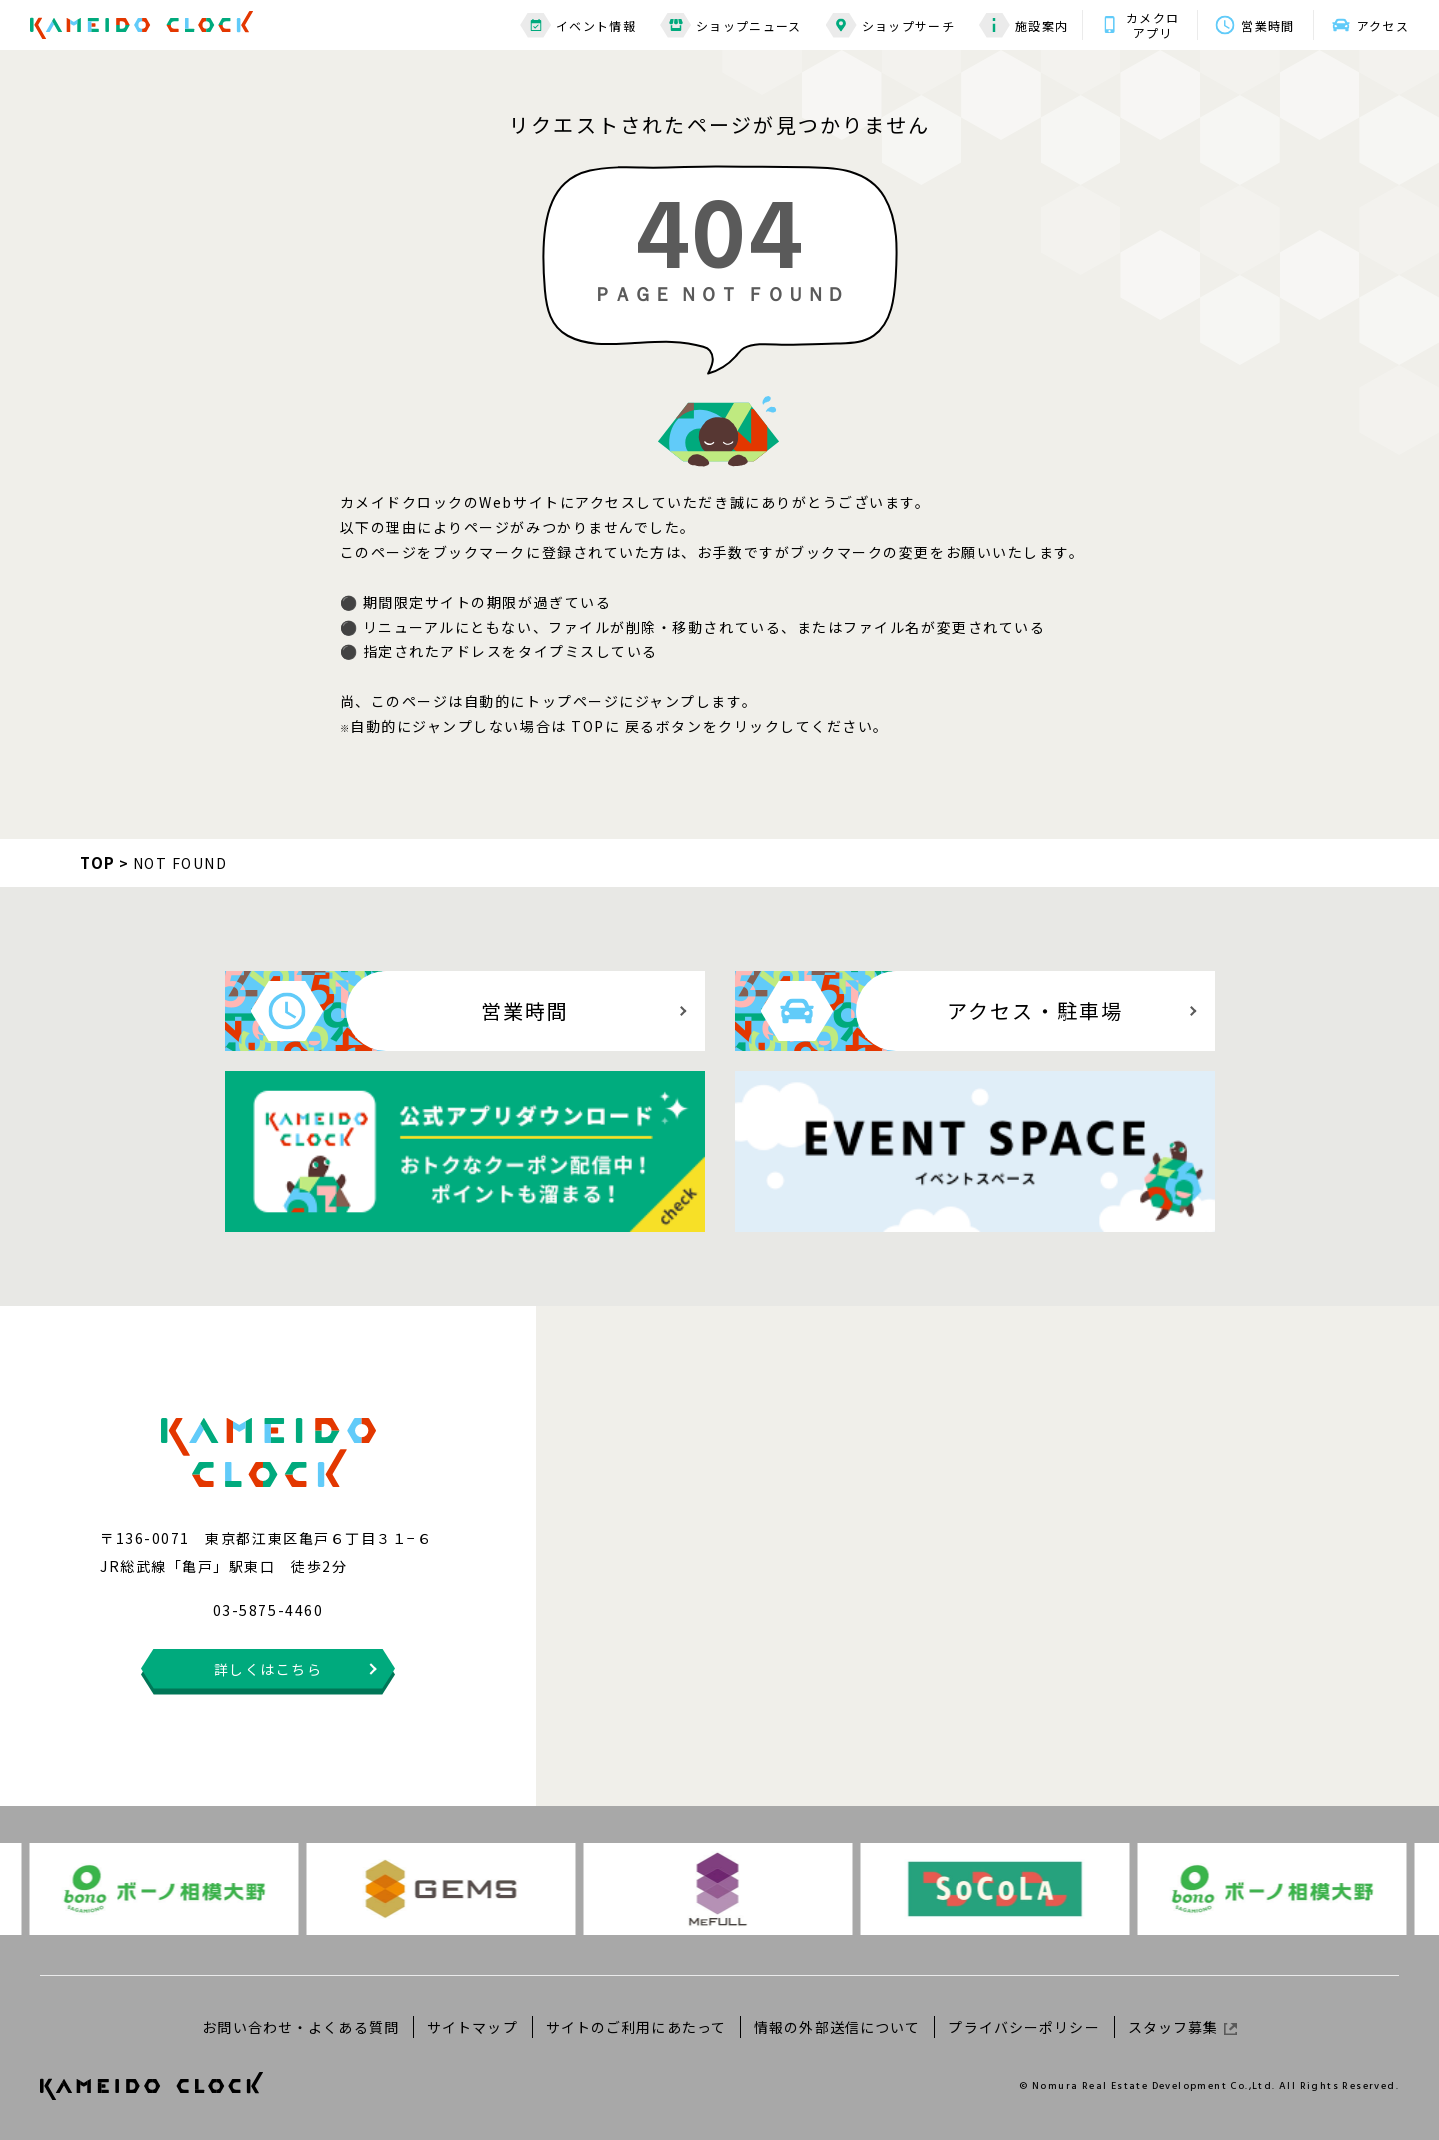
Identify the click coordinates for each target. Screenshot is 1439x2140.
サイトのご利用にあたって (636, 2027)
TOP (98, 862)
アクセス (1383, 25)
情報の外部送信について (837, 2027)
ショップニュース (731, 25)
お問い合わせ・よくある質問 (300, 2027)
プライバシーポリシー (1023, 2027)
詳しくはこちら (268, 1669)
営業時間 (1267, 25)
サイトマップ (472, 2027)
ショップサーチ (890, 25)
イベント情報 (578, 25)
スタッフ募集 (1182, 2027)
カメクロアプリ (1152, 25)
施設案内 (1023, 25)
